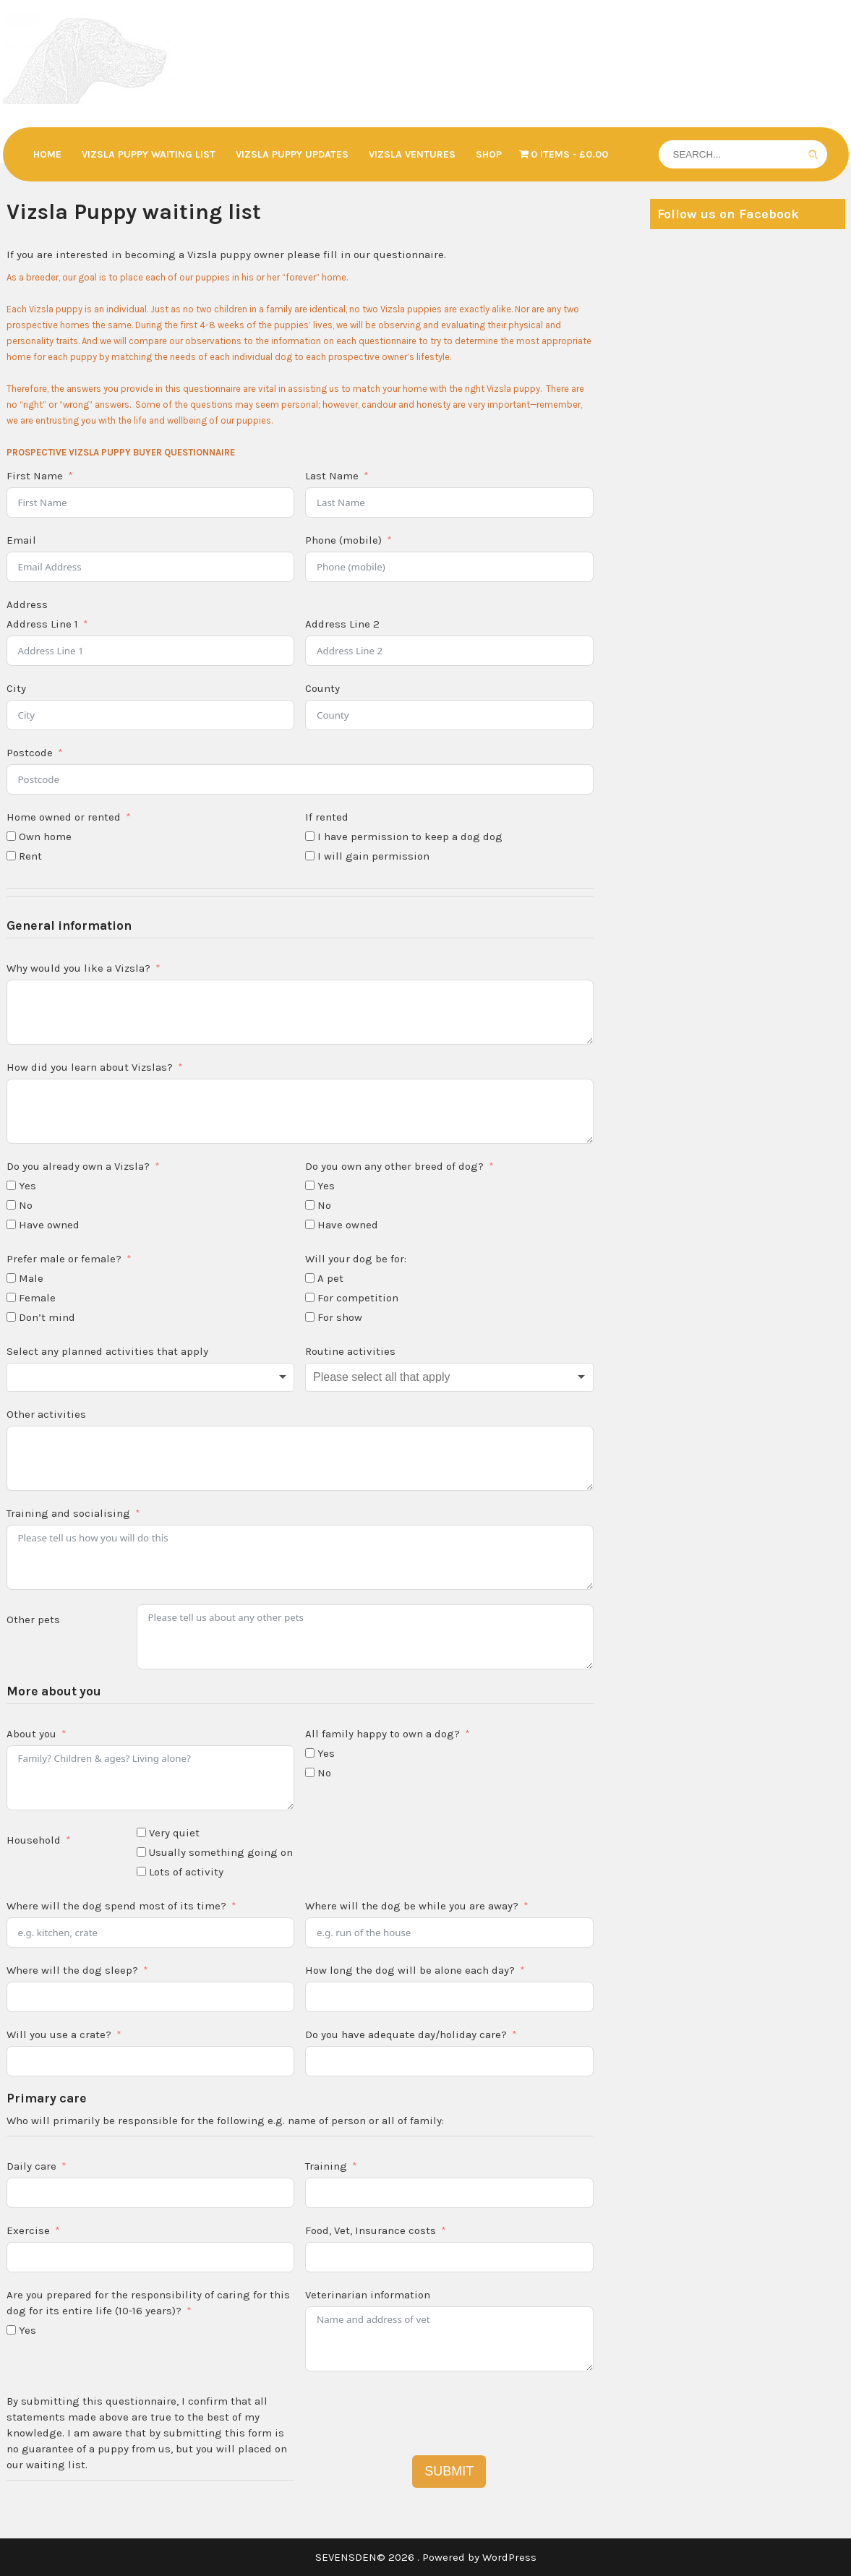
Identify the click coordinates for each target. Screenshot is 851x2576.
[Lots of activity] (141, 1871)
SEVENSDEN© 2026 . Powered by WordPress (425, 2557)
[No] (11, 1205)
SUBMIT (449, 2471)
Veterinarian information (367, 2294)
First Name (35, 475)
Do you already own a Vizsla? (78, 1166)
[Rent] (11, 855)
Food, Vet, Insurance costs (370, 2230)
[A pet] (310, 1278)
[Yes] (11, 1185)
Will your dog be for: (355, 1258)
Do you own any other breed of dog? (394, 1166)
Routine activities (350, 1351)
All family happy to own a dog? (382, 1733)
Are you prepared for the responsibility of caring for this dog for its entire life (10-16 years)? (148, 2302)
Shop (489, 154)
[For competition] (310, 1297)
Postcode (30, 752)
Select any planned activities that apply (107, 1351)
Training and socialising (68, 1513)
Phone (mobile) (343, 540)
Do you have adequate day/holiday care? (406, 2034)
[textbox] (150, 1377)
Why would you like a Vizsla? (78, 968)
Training (326, 2166)
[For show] (310, 1317)
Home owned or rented (64, 816)
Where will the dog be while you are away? (411, 1905)
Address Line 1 (42, 623)
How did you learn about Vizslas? (90, 1067)
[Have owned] (11, 1224)
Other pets (33, 1619)
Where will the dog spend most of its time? (116, 1905)
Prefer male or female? (64, 1258)
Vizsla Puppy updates (292, 154)
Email (21, 540)
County (322, 688)
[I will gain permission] (310, 855)
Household (34, 1840)
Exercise (28, 2230)
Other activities (46, 1414)
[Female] (11, 1297)
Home (47, 154)
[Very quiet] (141, 1832)
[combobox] (151, 1377)
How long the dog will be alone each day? (410, 1970)
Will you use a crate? (59, 2034)
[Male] (11, 1278)
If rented (326, 816)
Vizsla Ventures (412, 154)
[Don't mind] (11, 1317)
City (16, 688)
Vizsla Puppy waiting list (148, 154)
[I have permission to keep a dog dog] (310, 836)
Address (27, 604)
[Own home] (11, 836)
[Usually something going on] (141, 1852)
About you (31, 1733)
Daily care (31, 2166)
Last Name (332, 475)
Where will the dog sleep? (72, 1970)
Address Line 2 (342, 623)
